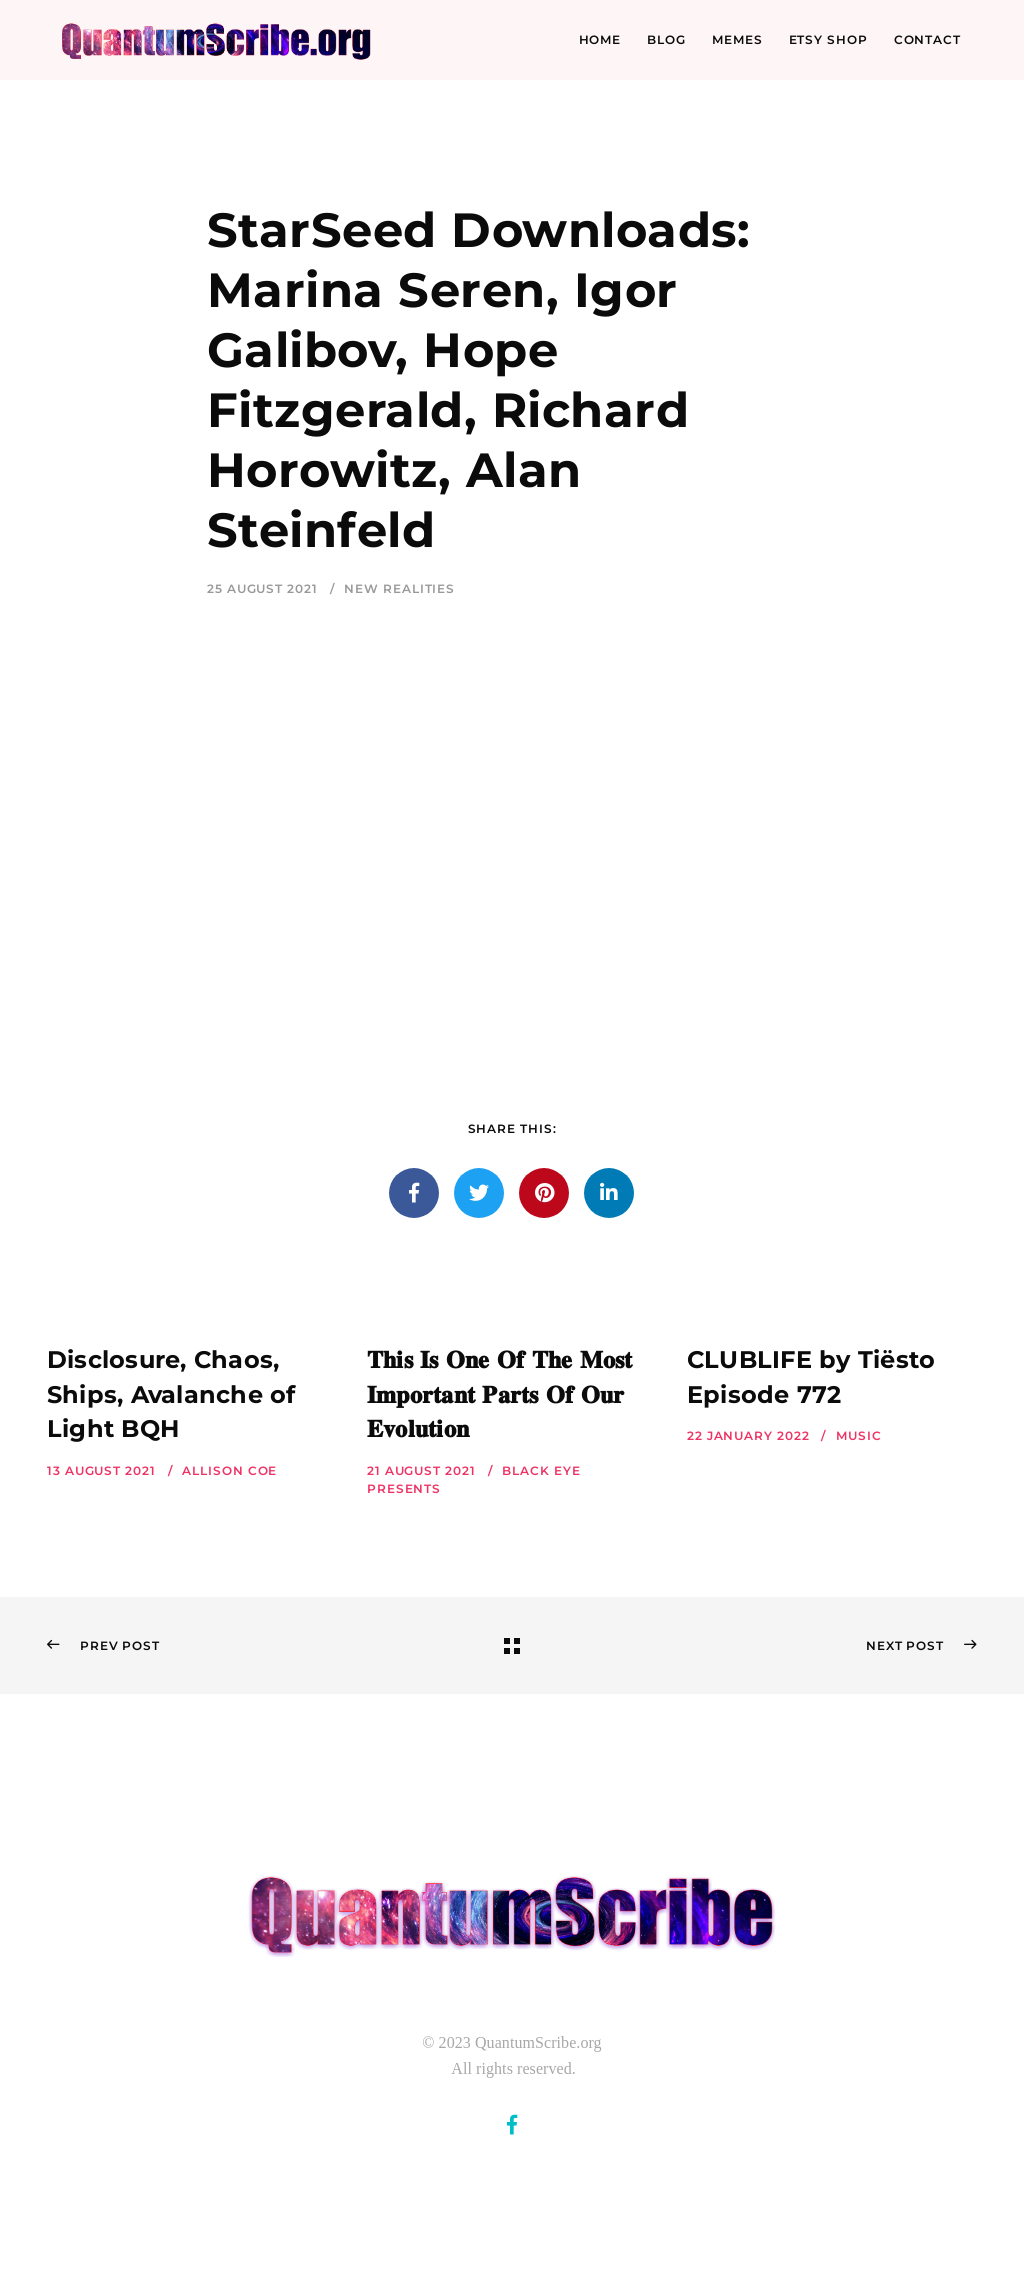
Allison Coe (229, 1470)
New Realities (399, 588)
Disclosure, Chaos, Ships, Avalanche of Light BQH (171, 1394)
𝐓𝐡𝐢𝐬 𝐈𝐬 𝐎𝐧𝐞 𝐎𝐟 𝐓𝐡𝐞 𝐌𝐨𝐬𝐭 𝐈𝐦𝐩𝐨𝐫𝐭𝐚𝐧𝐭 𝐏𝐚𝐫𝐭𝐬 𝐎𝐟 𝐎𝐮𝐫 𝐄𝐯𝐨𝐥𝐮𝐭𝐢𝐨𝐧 (500, 1394)
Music (859, 1435)
